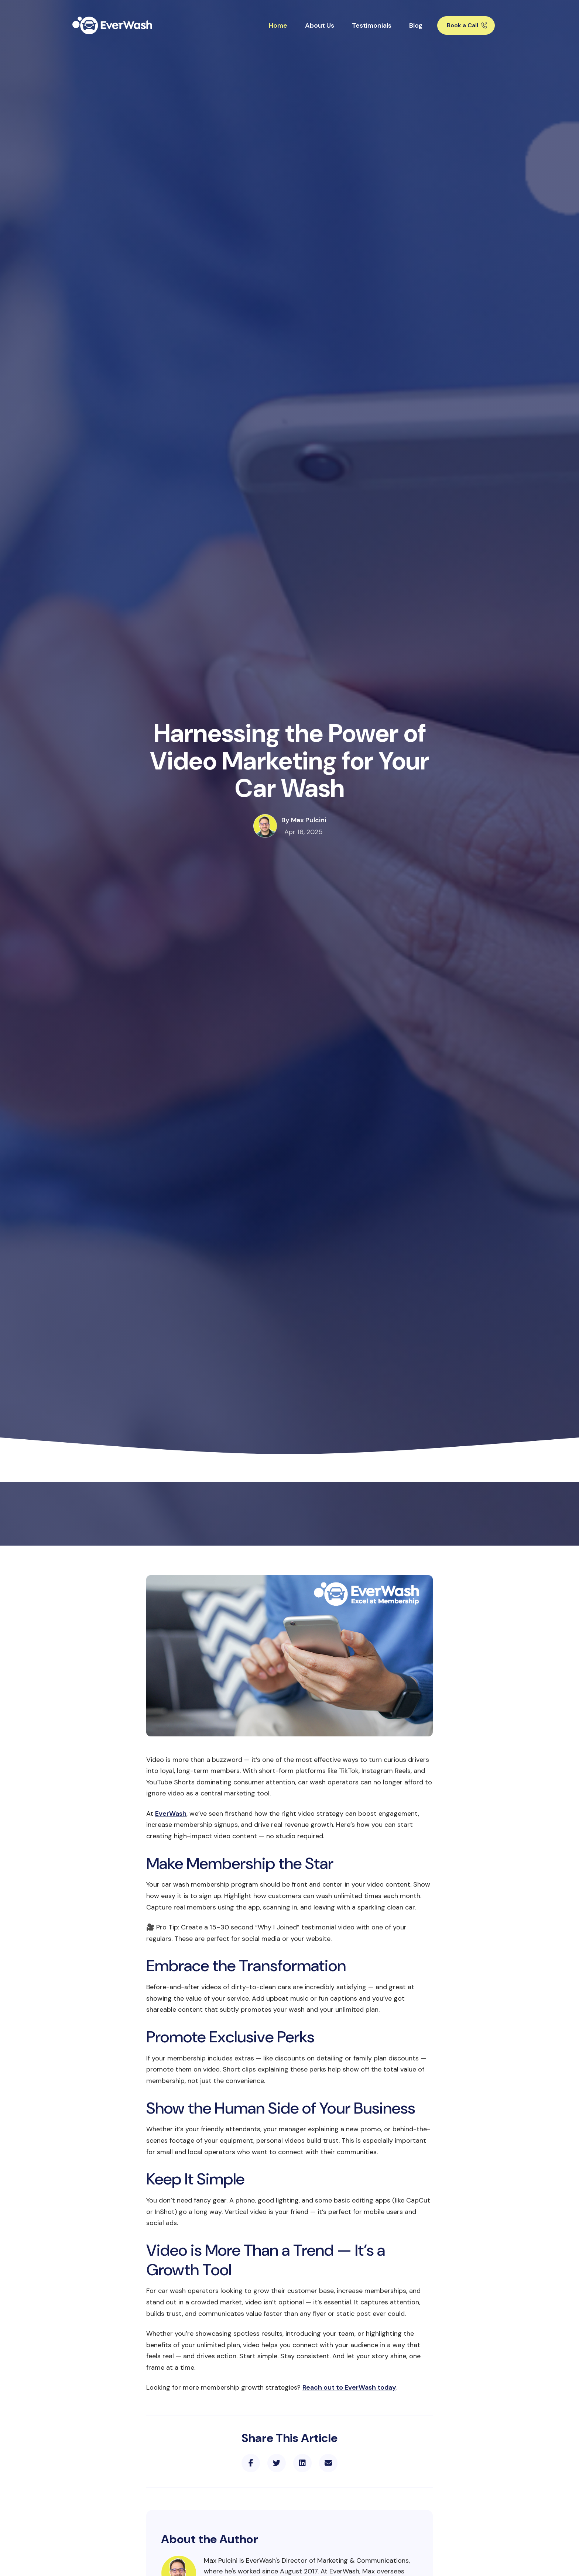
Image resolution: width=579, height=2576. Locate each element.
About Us (319, 25)
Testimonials (371, 25)
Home (278, 25)
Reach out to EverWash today (349, 2387)
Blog (415, 25)
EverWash (170, 1813)
